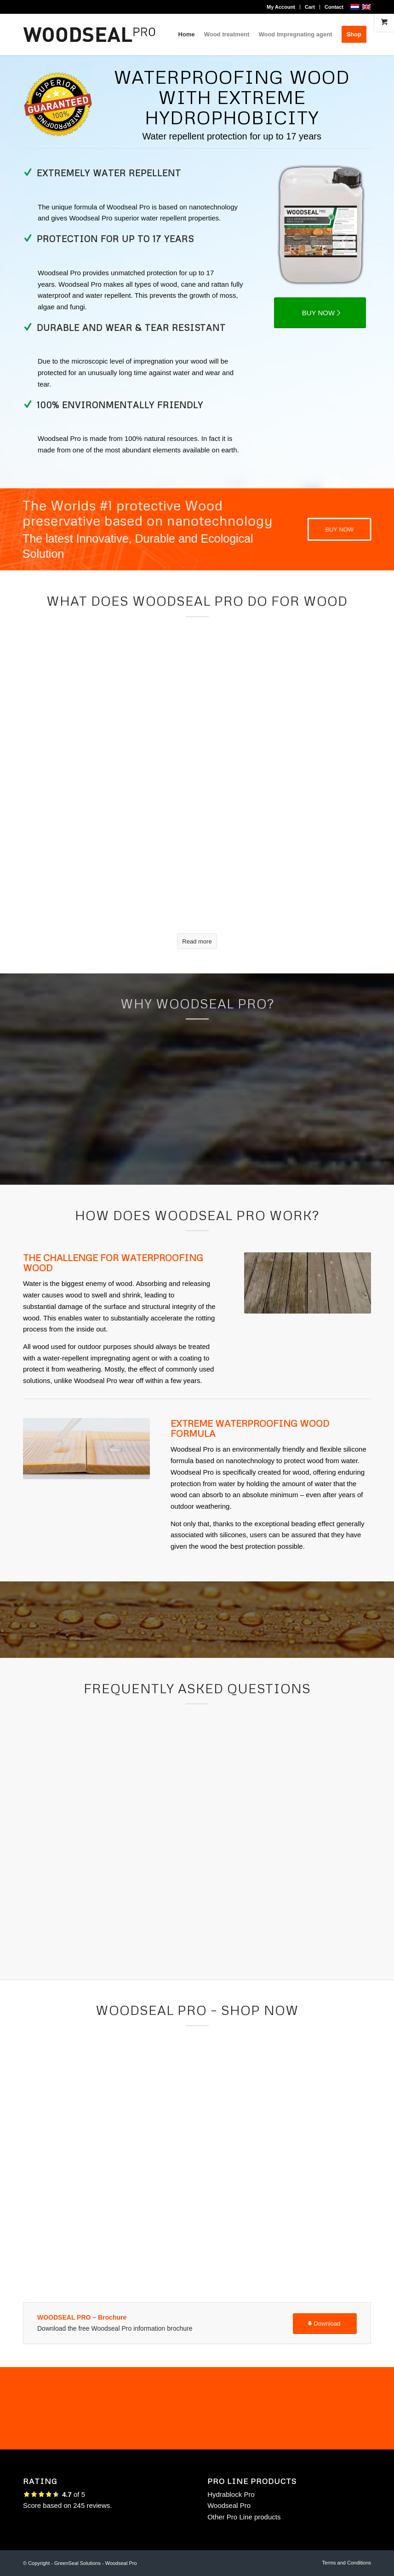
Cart (310, 7)
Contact (334, 7)
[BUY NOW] (320, 312)
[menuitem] (281, 7)
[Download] (325, 2323)
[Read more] (197, 941)
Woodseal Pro (229, 2505)
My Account (281, 7)
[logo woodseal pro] (89, 34)
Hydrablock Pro (231, 2494)
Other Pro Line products (243, 2517)
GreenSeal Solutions (77, 2563)
